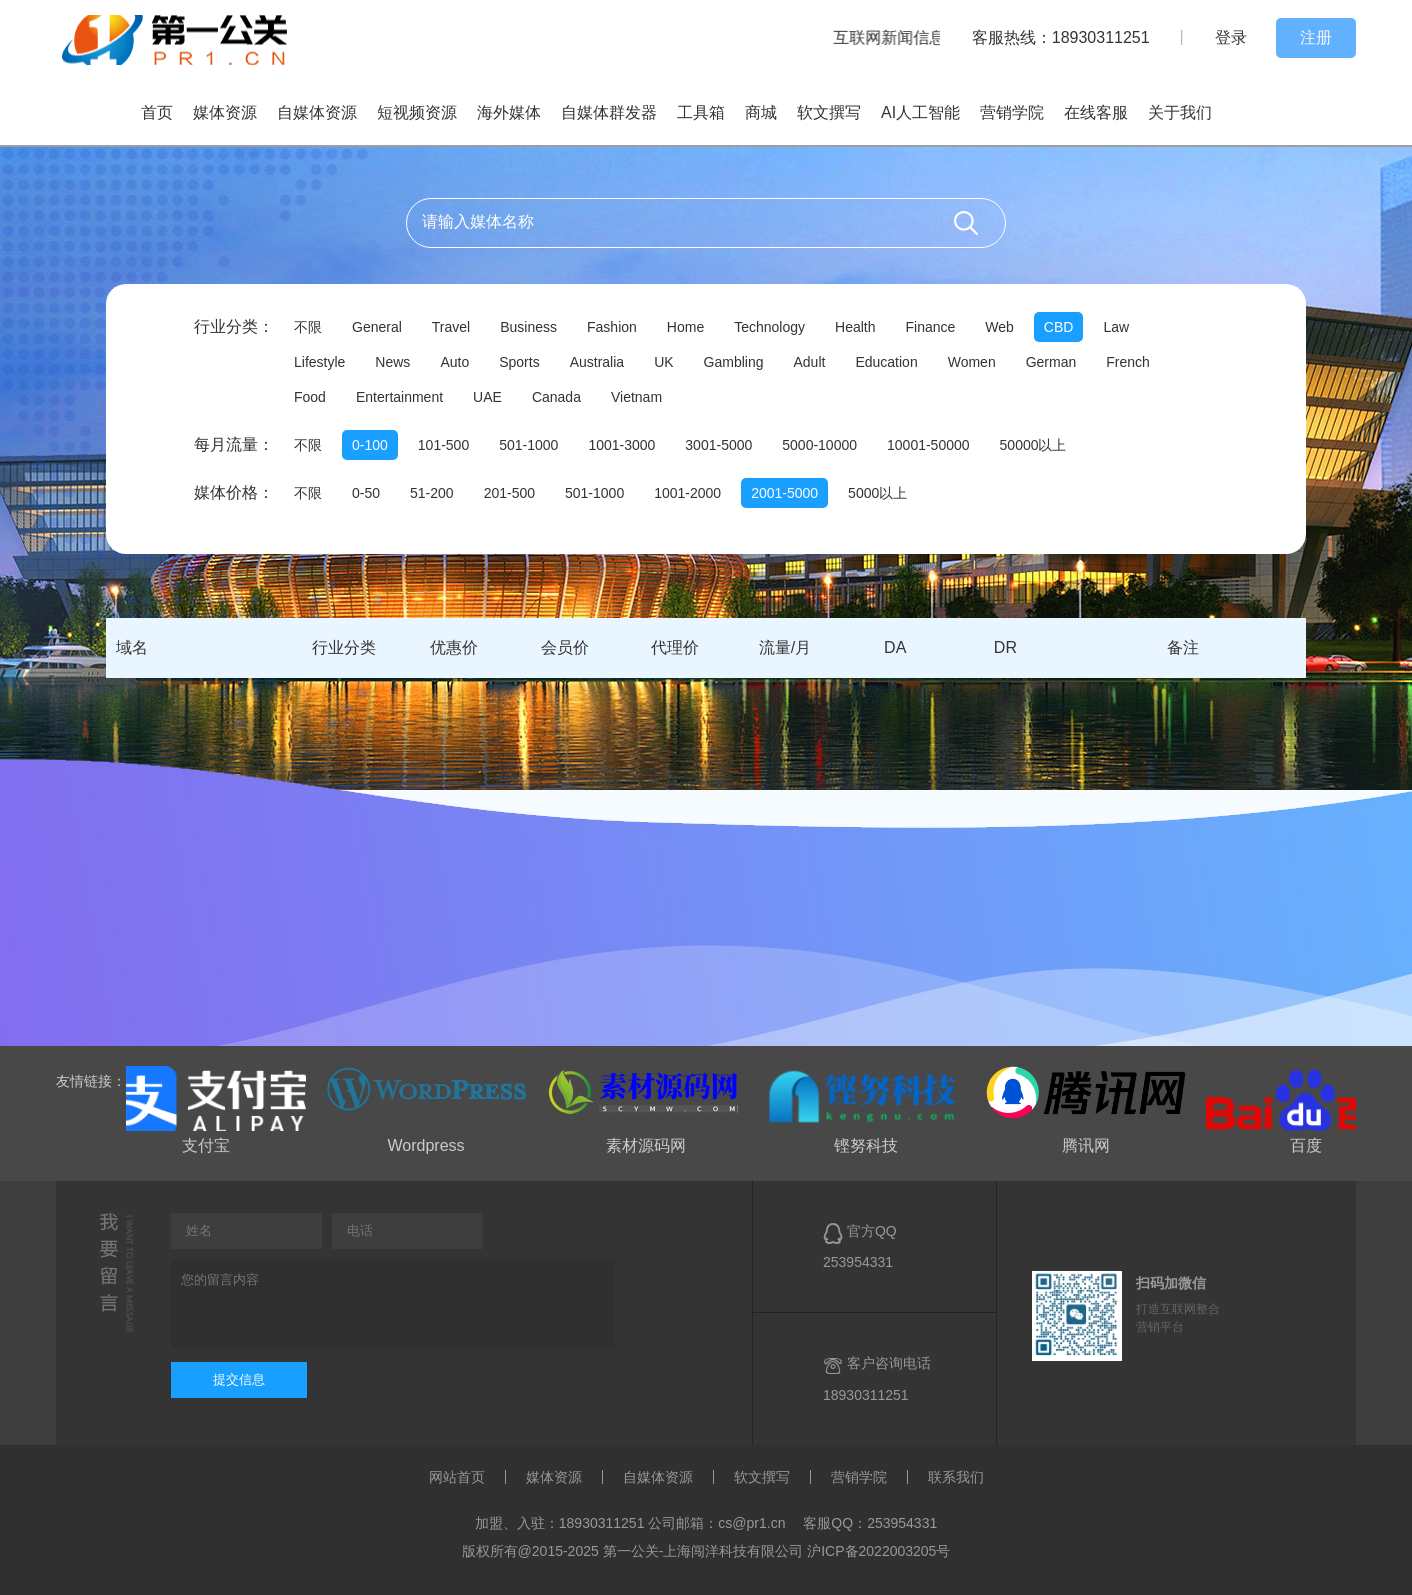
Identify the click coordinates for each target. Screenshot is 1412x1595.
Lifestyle (319, 362)
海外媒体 (509, 112)
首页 (157, 112)
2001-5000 (784, 493)
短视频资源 (417, 112)
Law (1116, 327)
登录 (1231, 37)
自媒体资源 (317, 112)
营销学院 (1012, 112)
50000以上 (1033, 445)
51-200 (432, 493)
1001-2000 (687, 493)
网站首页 (457, 1477)
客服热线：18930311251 (1061, 37)
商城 (761, 112)
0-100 (370, 445)
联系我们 (956, 1477)
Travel (451, 327)
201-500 (509, 493)
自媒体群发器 (609, 112)
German (1051, 362)
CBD (1059, 327)
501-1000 (528, 445)
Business (528, 327)
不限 (308, 327)
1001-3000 (621, 445)
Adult (810, 362)
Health (855, 327)
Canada (556, 397)
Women (972, 362)
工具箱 (701, 112)
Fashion (612, 327)
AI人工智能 (920, 112)
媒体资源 (225, 112)
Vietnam (636, 397)
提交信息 (239, 1379)
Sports (519, 362)
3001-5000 (718, 445)
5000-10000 (819, 445)
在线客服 (1096, 112)
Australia (597, 362)
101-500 (443, 445)
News (392, 362)
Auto (454, 362)
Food (310, 397)
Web (999, 327)
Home (685, 327)
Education (886, 362)
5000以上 (877, 493)
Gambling (734, 362)
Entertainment (399, 397)
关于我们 (1180, 112)
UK (663, 362)
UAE (487, 397)
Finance (930, 327)
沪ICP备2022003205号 (878, 1551)
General (377, 327)
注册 (1316, 37)
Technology (769, 327)
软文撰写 (829, 112)
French (1128, 362)
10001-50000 (928, 445)
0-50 (366, 493)
